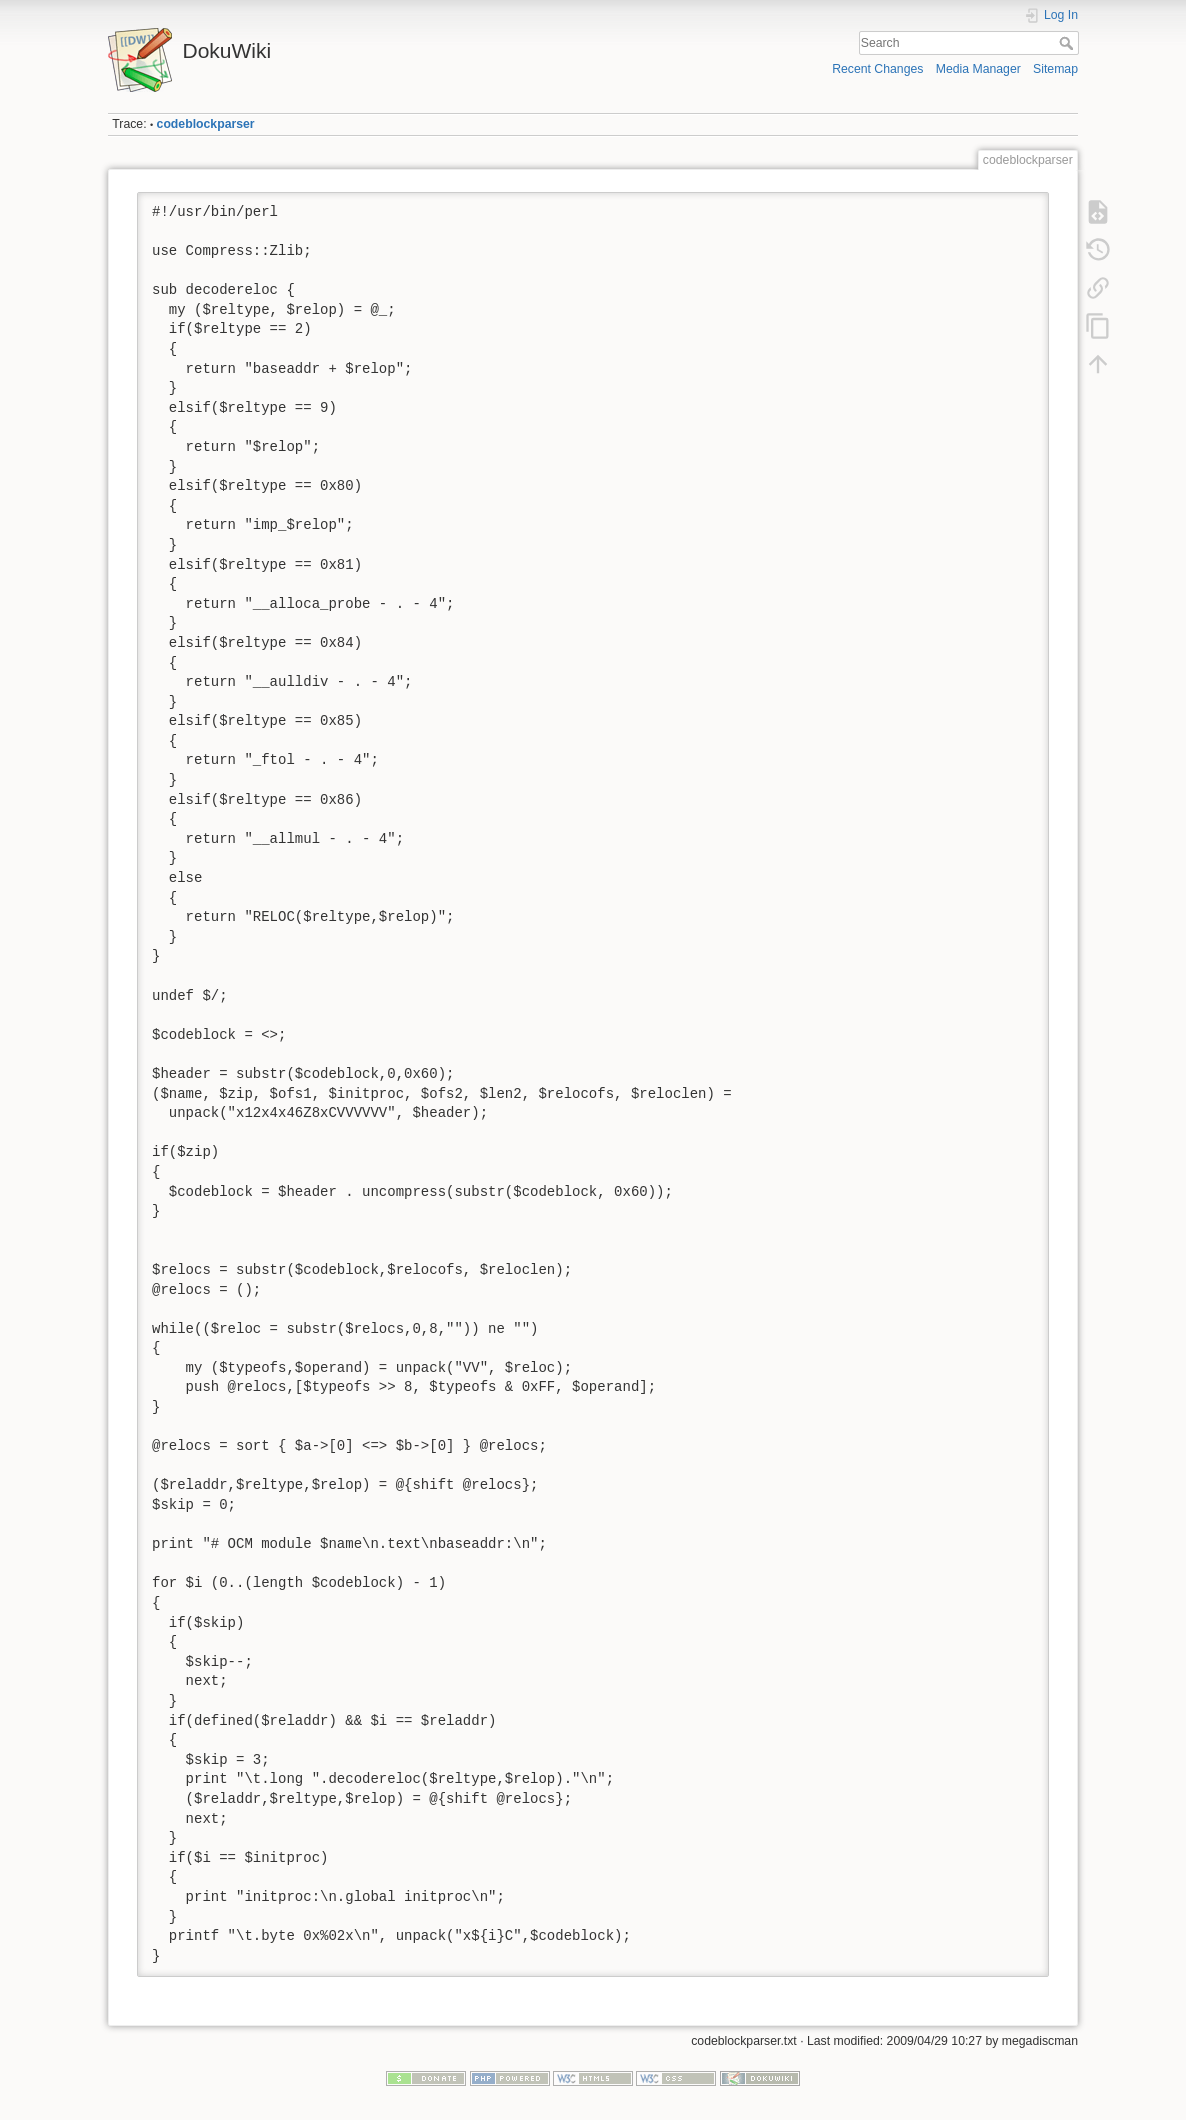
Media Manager (978, 69)
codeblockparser (206, 124)
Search (1068, 43)
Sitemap (1055, 69)
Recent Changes (877, 69)
